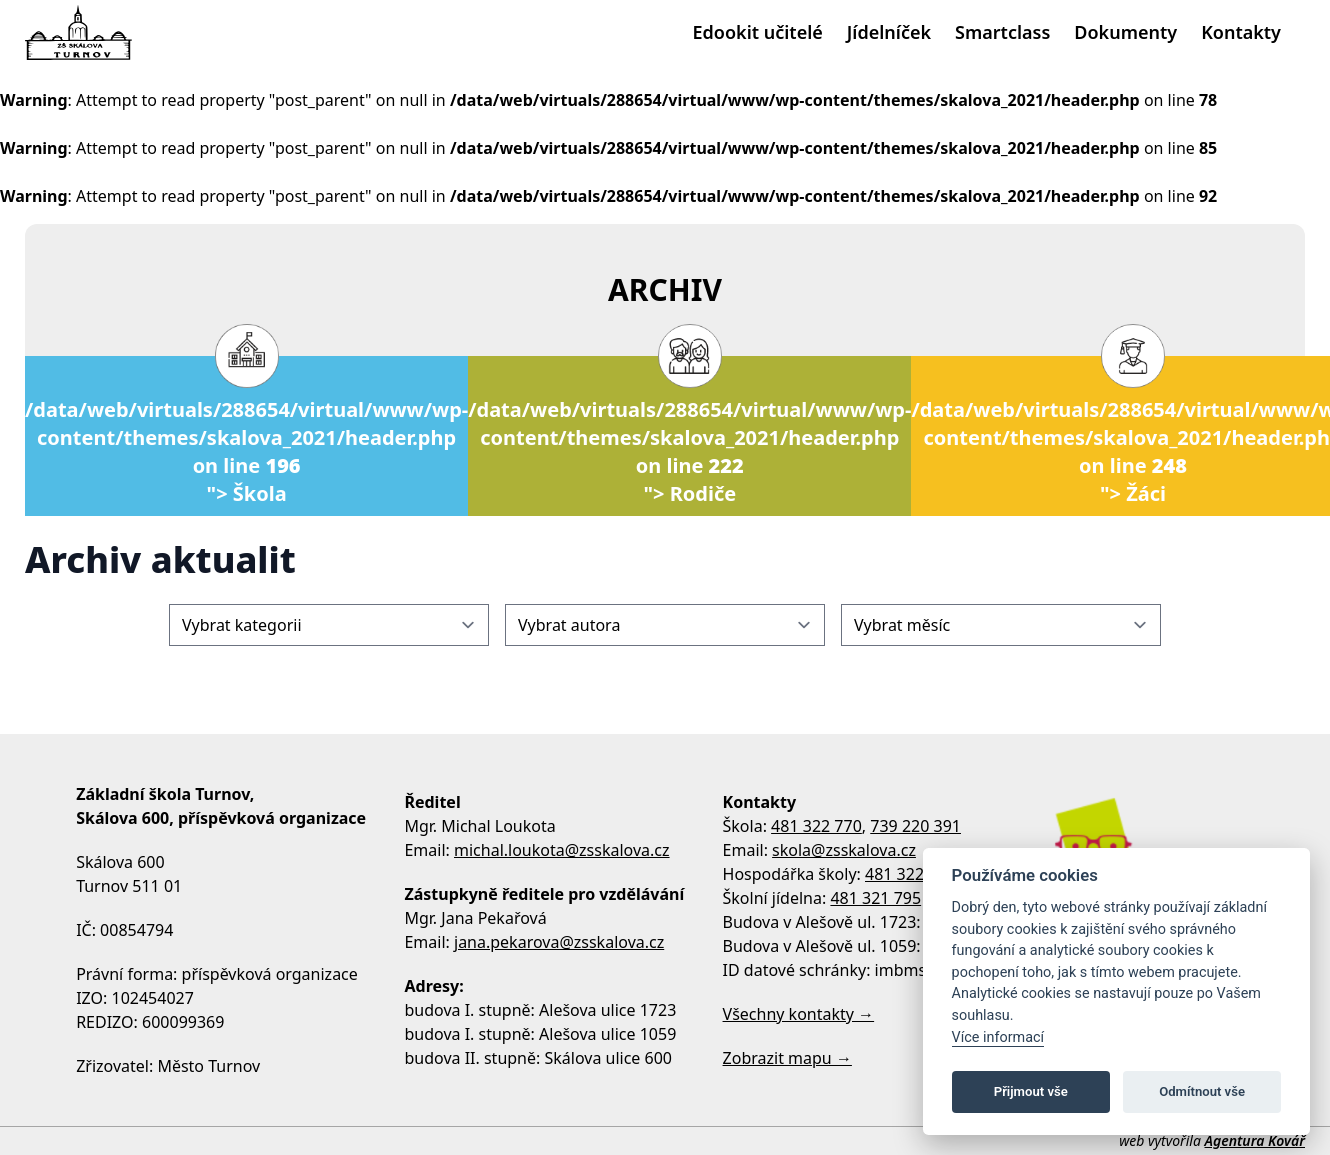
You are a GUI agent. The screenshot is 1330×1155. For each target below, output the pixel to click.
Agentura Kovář (1255, 1140)
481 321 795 (875, 898)
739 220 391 (915, 826)
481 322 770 (816, 826)
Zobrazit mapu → (787, 1058)
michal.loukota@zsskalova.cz (562, 850)
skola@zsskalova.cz (844, 850)
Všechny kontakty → (799, 1014)
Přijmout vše (1031, 1091)
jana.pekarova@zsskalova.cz (559, 942)
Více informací (998, 1037)
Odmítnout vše (1202, 1091)
